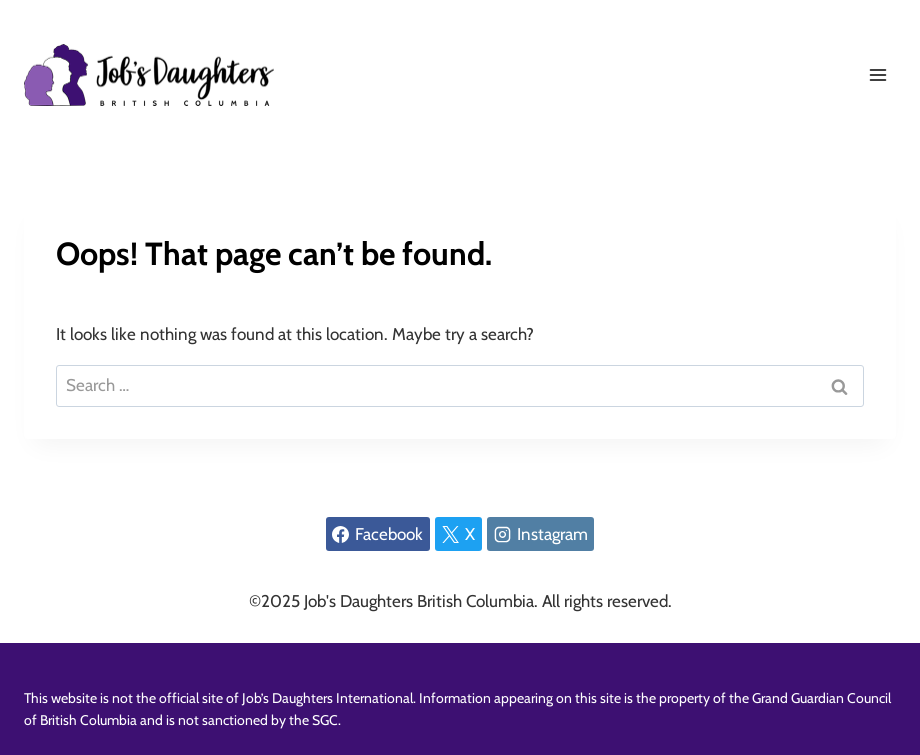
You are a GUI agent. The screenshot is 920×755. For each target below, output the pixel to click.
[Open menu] (877, 74)
